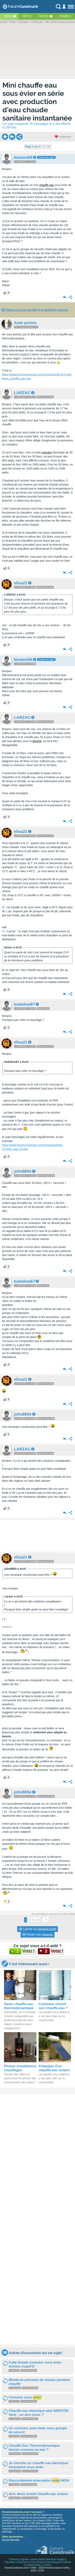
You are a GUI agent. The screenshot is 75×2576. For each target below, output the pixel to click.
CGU (33, 2562)
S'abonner (63, 136)
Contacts (13, 2559)
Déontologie (53, 2562)
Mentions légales (56, 2559)
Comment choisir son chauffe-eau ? (53, 2006)
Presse (41, 2562)
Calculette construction (16, 2562)
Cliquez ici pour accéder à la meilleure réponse (37, 310)
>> (48, 146)
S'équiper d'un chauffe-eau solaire (54, 2068)
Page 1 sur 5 (32, 146)
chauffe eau (46, 185)
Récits (26, 16)
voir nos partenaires (11, 2540)
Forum (8, 16)
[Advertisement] (37, 1536)
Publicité (66, 2562)
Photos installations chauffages (20, 2068)
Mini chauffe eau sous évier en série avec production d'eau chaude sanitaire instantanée (37, 101)
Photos (44, 16)
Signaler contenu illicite (32, 2559)
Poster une (37, 1934)
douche (37, 741)
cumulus (46, 452)
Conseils (65, 16)
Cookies (46, 2565)
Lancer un (37, 1929)
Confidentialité (32, 2565)
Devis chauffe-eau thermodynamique (18, 2006)
